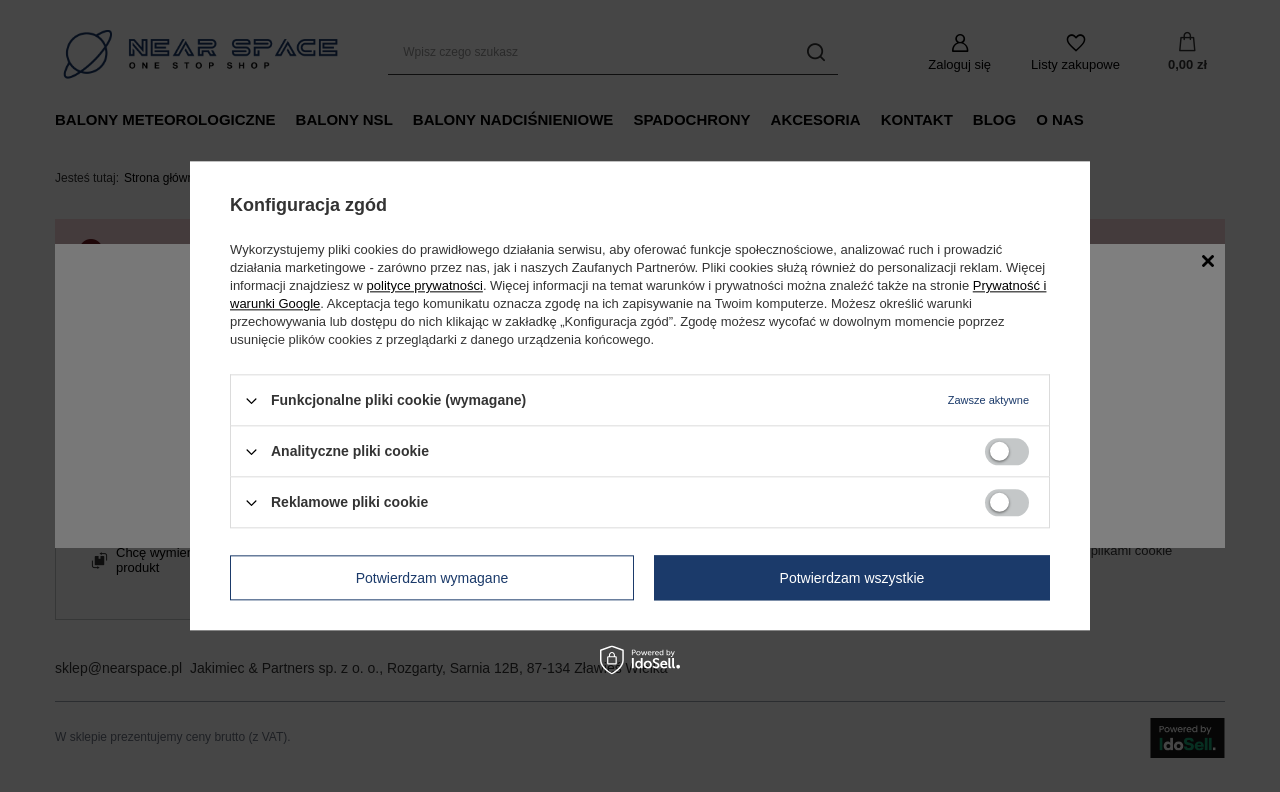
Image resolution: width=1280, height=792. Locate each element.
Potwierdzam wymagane (432, 578)
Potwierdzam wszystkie (852, 578)
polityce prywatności (425, 285)
